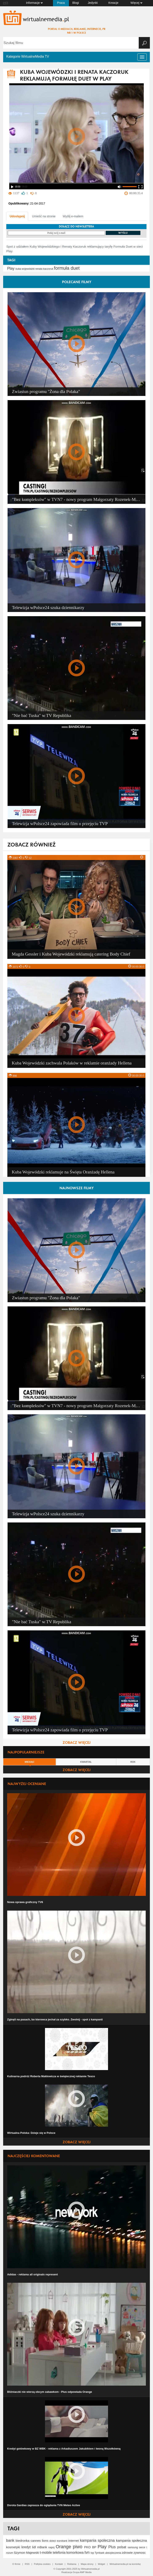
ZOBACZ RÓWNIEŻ (31, 844)
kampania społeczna (131, 2540)
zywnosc (139, 2552)
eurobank (63, 2540)
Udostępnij (17, 216)
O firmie (16, 2564)
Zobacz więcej (77, 1742)
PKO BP (91, 2547)
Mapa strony (87, 2564)
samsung (133, 2547)
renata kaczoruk (44, 268)
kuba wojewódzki (25, 268)
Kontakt (59, 2564)
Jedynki (93, 2)
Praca (61, 2)
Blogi (75, 2)
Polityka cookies (42, 2564)
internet (74, 2540)
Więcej (135, 2)
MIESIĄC (29, 1762)
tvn (87, 2552)
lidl (34, 2547)
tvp (93, 2552)
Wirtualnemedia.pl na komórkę (125, 2564)
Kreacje (113, 2)
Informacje (33, 2)
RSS (27, 2564)
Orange (64, 2546)
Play (11, 268)
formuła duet (67, 268)
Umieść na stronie (43, 216)
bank (11, 2540)
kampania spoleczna (98, 2540)
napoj (52, 2547)
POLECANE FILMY (76, 282)
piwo (78, 2546)
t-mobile (46, 2552)
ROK (132, 1762)
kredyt (26, 2547)
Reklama (71, 2564)
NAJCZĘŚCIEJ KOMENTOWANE (34, 2156)
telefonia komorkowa (68, 2552)
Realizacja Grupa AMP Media (76, 2572)
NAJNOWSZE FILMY (76, 1188)
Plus (112, 2547)
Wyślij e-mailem (73, 216)
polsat (122, 2547)
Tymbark (100, 2552)
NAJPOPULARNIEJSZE (26, 1752)
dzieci (53, 2540)
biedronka (23, 2540)
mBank (42, 2547)
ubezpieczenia (113, 2552)
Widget (101, 2564)
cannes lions (39, 2540)
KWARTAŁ (86, 1762)
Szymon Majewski (27, 2552)
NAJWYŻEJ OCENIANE (27, 1783)
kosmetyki (13, 2547)
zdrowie (128, 2552)
